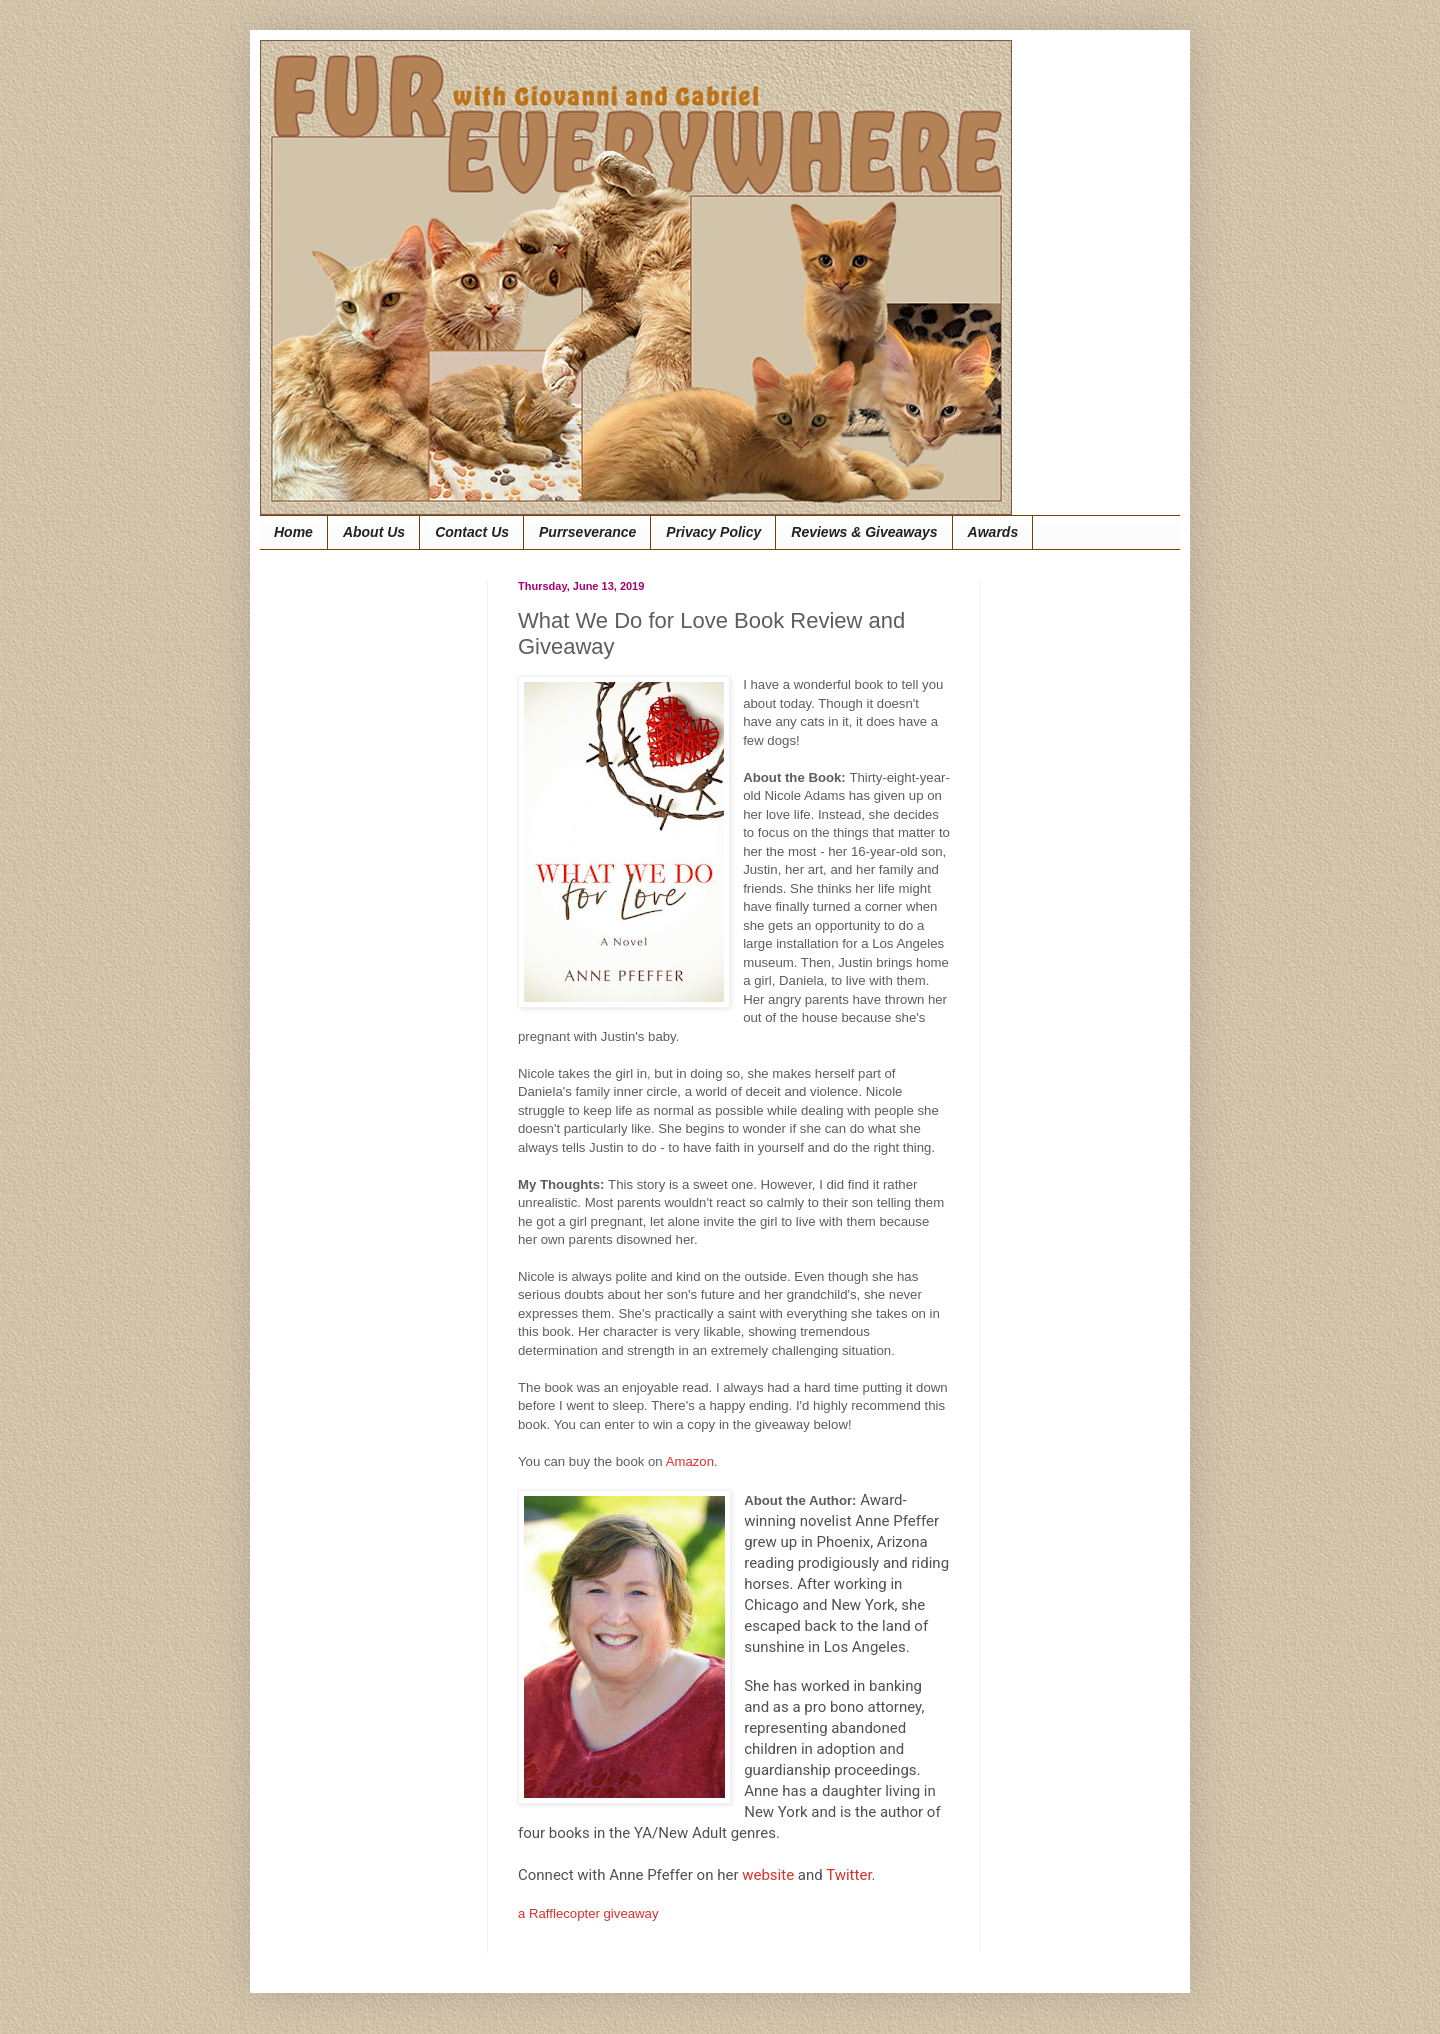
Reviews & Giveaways (864, 532)
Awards (993, 532)
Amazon (690, 1461)
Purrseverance (587, 532)
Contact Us (472, 532)
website (768, 1875)
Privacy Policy (713, 532)
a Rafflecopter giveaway (588, 1913)
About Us (374, 532)
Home (293, 532)
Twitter (848, 1875)
